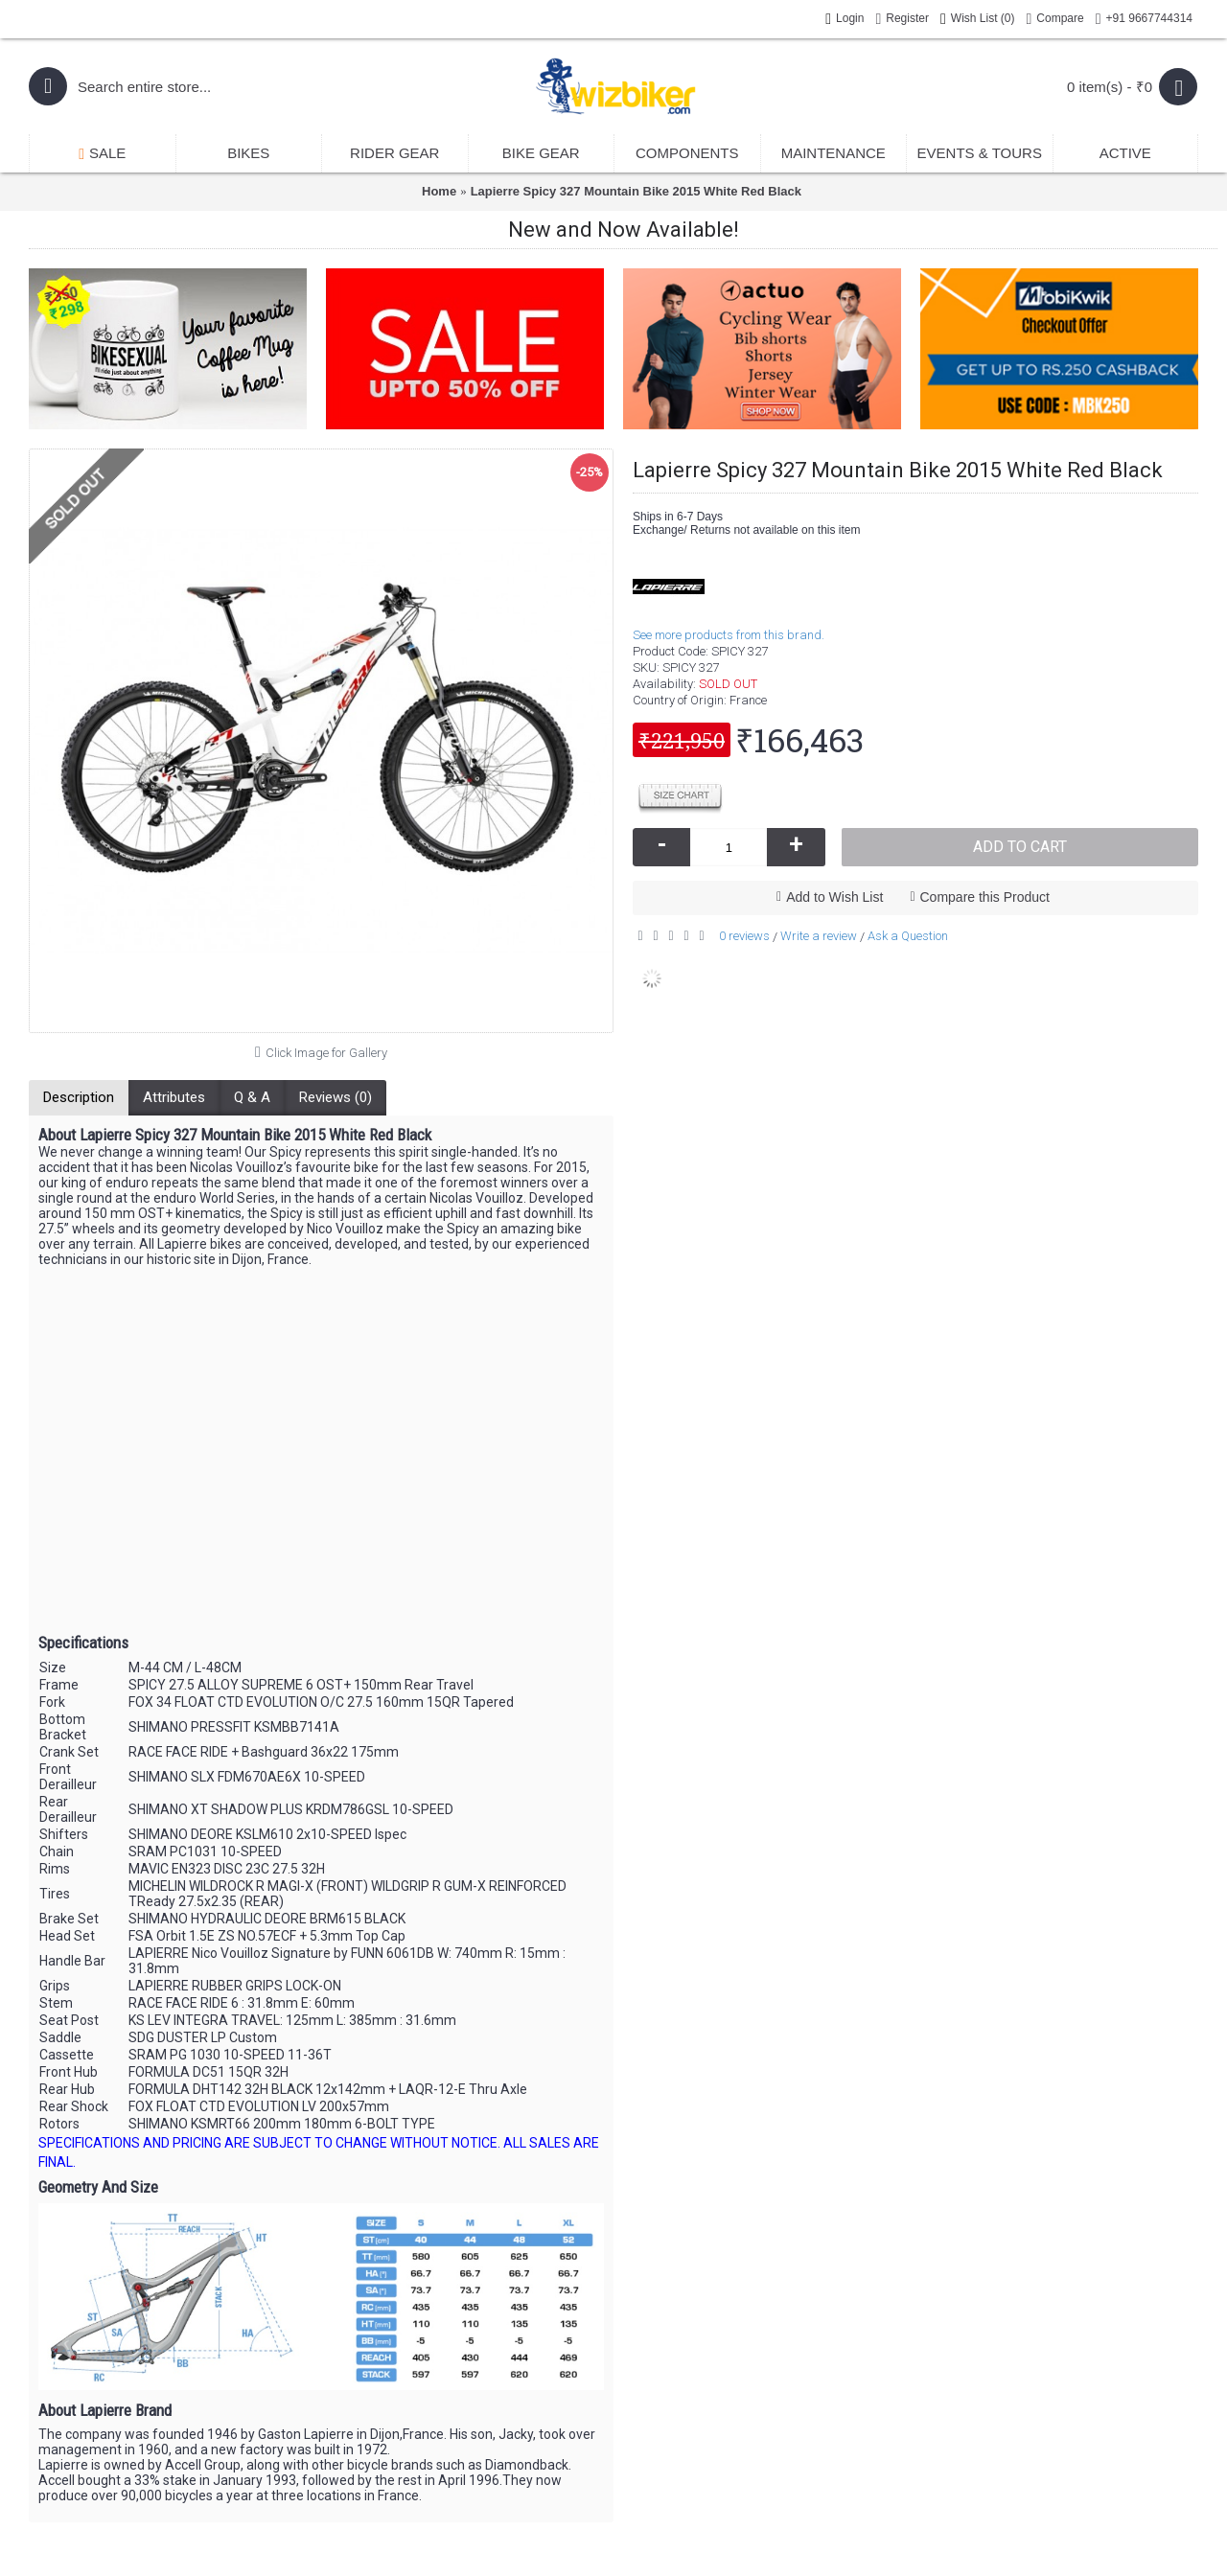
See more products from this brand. (728, 635)
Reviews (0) (335, 1097)
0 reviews (744, 936)
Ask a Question (908, 936)
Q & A (252, 1097)
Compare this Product (985, 897)
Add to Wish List (834, 897)
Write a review (818, 936)
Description (78, 1097)
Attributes (174, 1097)
